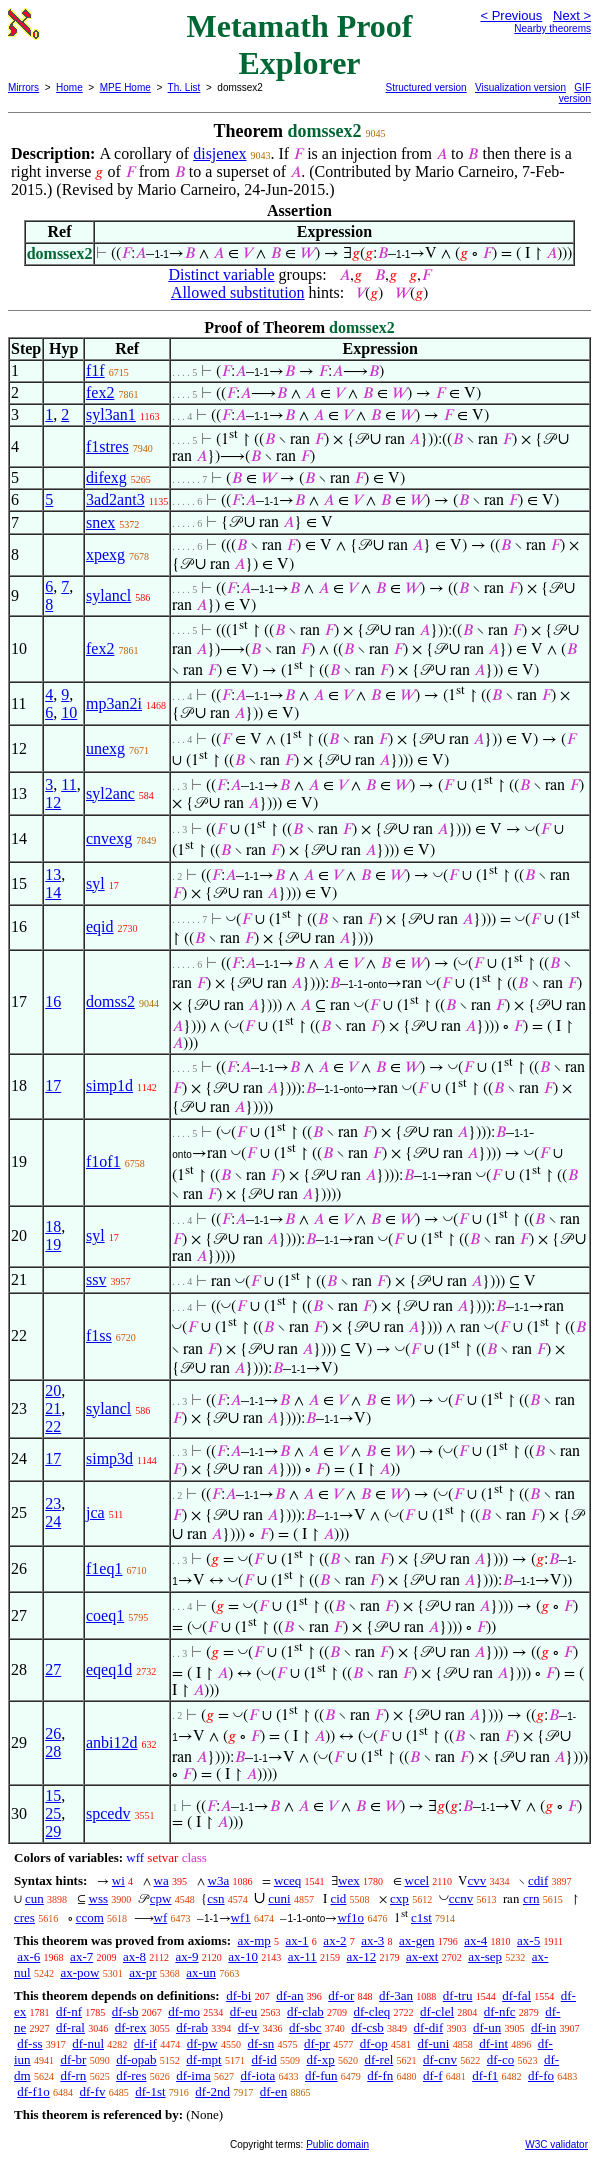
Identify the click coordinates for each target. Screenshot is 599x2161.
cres (24, 1917)
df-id (263, 2059)
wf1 (241, 1917)
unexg (105, 748)
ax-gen (416, 1940)
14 (53, 892)
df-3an (396, 1995)
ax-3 (372, 1940)
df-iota (258, 2075)
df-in (543, 2027)
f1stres (107, 446)
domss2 (110, 1001)
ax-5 (528, 1940)
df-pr (317, 2043)
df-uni (434, 2043)
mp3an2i (114, 703)
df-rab (192, 2027)
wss (99, 1898)
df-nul (88, 2043)
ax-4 (475, 1940)
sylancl (108, 595)
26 (53, 1733)
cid (338, 1898)
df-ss (29, 2043)
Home (69, 87)
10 (69, 712)
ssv (96, 1279)
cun (34, 1898)
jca (95, 1512)
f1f (95, 370)
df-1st (150, 2091)
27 (53, 1669)
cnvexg (109, 838)
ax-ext (422, 1956)
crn (531, 1898)
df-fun (321, 2075)
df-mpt (203, 2059)
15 (53, 1795)
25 (53, 1813)
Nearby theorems (552, 28)
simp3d (109, 1458)
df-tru (458, 1995)
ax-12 (362, 1956)
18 (53, 1226)
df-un (487, 2027)
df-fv (93, 2091)
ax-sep (485, 1956)
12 (53, 802)
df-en (273, 2091)
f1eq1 (104, 1568)
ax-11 (302, 1956)
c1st (421, 1917)
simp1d (109, 1085)
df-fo (541, 2075)
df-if (145, 2043)
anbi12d (112, 1742)
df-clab (305, 2011)
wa (161, 1880)
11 (68, 784)
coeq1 (105, 1615)
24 (53, 1521)
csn (215, 1898)
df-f (433, 2075)
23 (53, 1503)
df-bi (238, 1995)
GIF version (575, 93)
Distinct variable (221, 274)
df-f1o (33, 2091)
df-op (374, 2043)
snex (100, 522)
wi (118, 1880)
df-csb (367, 2027)
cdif (538, 1880)
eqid (100, 926)
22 (53, 1426)
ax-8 (134, 1956)
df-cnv (440, 2059)
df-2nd (212, 2091)
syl (95, 883)
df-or (341, 1995)
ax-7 (81, 1956)
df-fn (380, 2075)
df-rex (131, 2027)
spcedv (108, 1813)
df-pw (202, 2043)
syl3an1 (111, 414)
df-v (249, 2027)
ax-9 (186, 1956)
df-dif (429, 2027)
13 (53, 874)
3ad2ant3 (115, 499)
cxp (399, 1898)
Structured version (426, 87)
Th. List (184, 87)
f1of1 (103, 1161)
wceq (287, 1880)
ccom (90, 1917)
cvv (476, 1880)
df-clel (437, 2011)
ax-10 (243, 1956)
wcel (417, 1880)
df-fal (516, 1995)
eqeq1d (109, 1669)
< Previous (511, 15)
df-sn (260, 2043)
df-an (289, 1995)
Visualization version (520, 87)
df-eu (243, 2011)
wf (161, 1917)
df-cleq (372, 2011)
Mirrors (23, 87)
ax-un (201, 1972)
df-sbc (305, 2027)
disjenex (219, 153)
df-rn (73, 2075)
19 (53, 1244)
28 (53, 1751)
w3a (219, 1880)
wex (349, 1880)
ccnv (461, 1898)
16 (53, 1001)
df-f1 (485, 2075)
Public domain (337, 2144)
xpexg (105, 554)
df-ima (193, 2075)
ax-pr (142, 1972)
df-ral (70, 2027)
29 (53, 1831)
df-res (131, 2075)
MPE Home (125, 87)
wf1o (350, 1917)
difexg (106, 477)
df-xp (320, 2059)
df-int (493, 2043)
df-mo (184, 2011)
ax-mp (254, 1940)
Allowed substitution (238, 292)
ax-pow (79, 1972)
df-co (500, 2059)
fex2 (100, 392)
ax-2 (334, 1940)
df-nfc (500, 2011)
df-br (73, 2059)
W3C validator (556, 2144)
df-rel (378, 2059)
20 (53, 1390)
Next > (572, 15)
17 (53, 1085)
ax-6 (28, 1956)
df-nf (69, 2011)
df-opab (136, 2059)
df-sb (125, 2011)
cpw (161, 1898)
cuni (279, 1898)
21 (53, 1408)
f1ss (99, 1335)
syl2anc (110, 793)
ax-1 (297, 1940)
